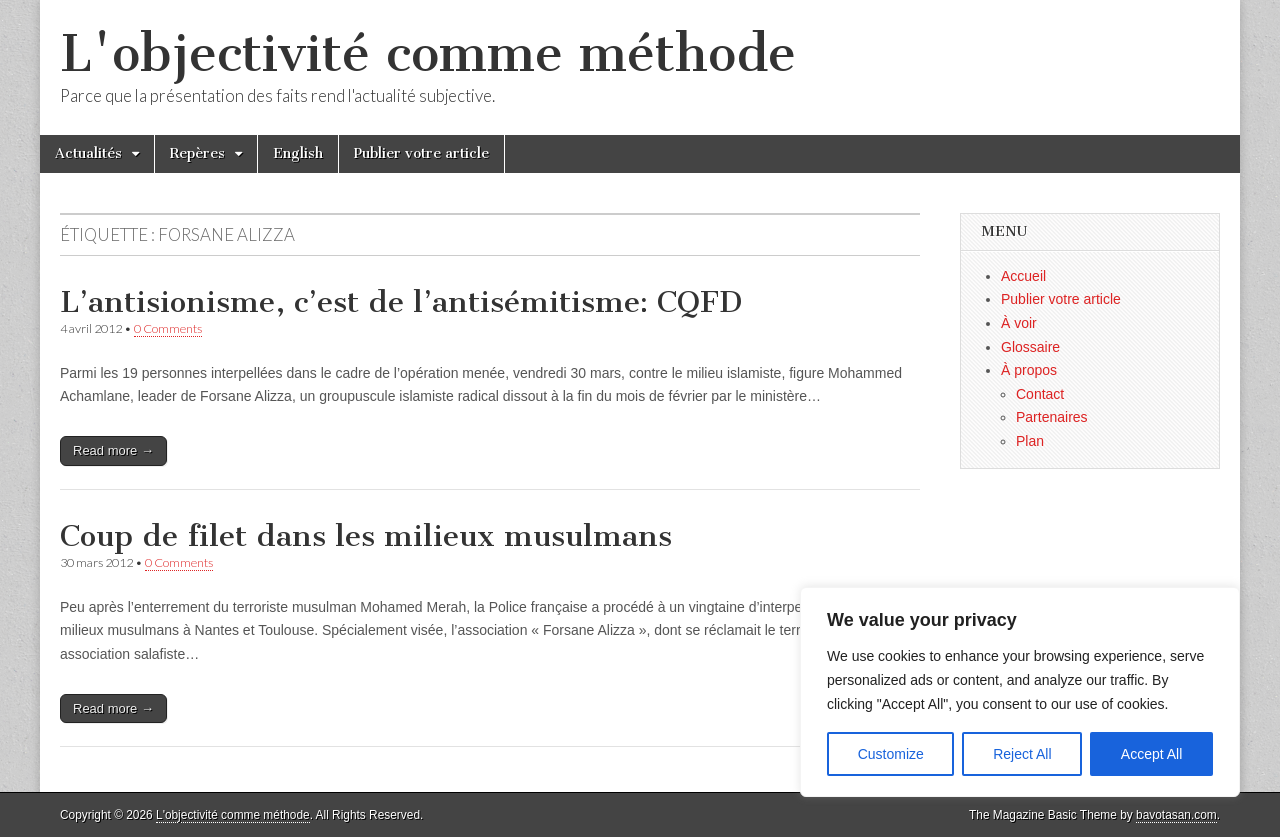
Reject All (1022, 754)
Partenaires (1052, 417)
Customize (891, 754)
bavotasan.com (1176, 815)
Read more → (113, 450)
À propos (1029, 370)
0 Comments (168, 328)
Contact (1040, 394)
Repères (197, 153)
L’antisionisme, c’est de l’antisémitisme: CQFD (401, 302)
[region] (1020, 692)
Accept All (1151, 754)
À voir (1019, 323)
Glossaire (1030, 347)
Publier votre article (421, 153)
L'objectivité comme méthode (428, 53)
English (298, 153)
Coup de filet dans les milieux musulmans (366, 536)
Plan (1030, 441)
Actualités (88, 153)
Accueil (1023, 276)
